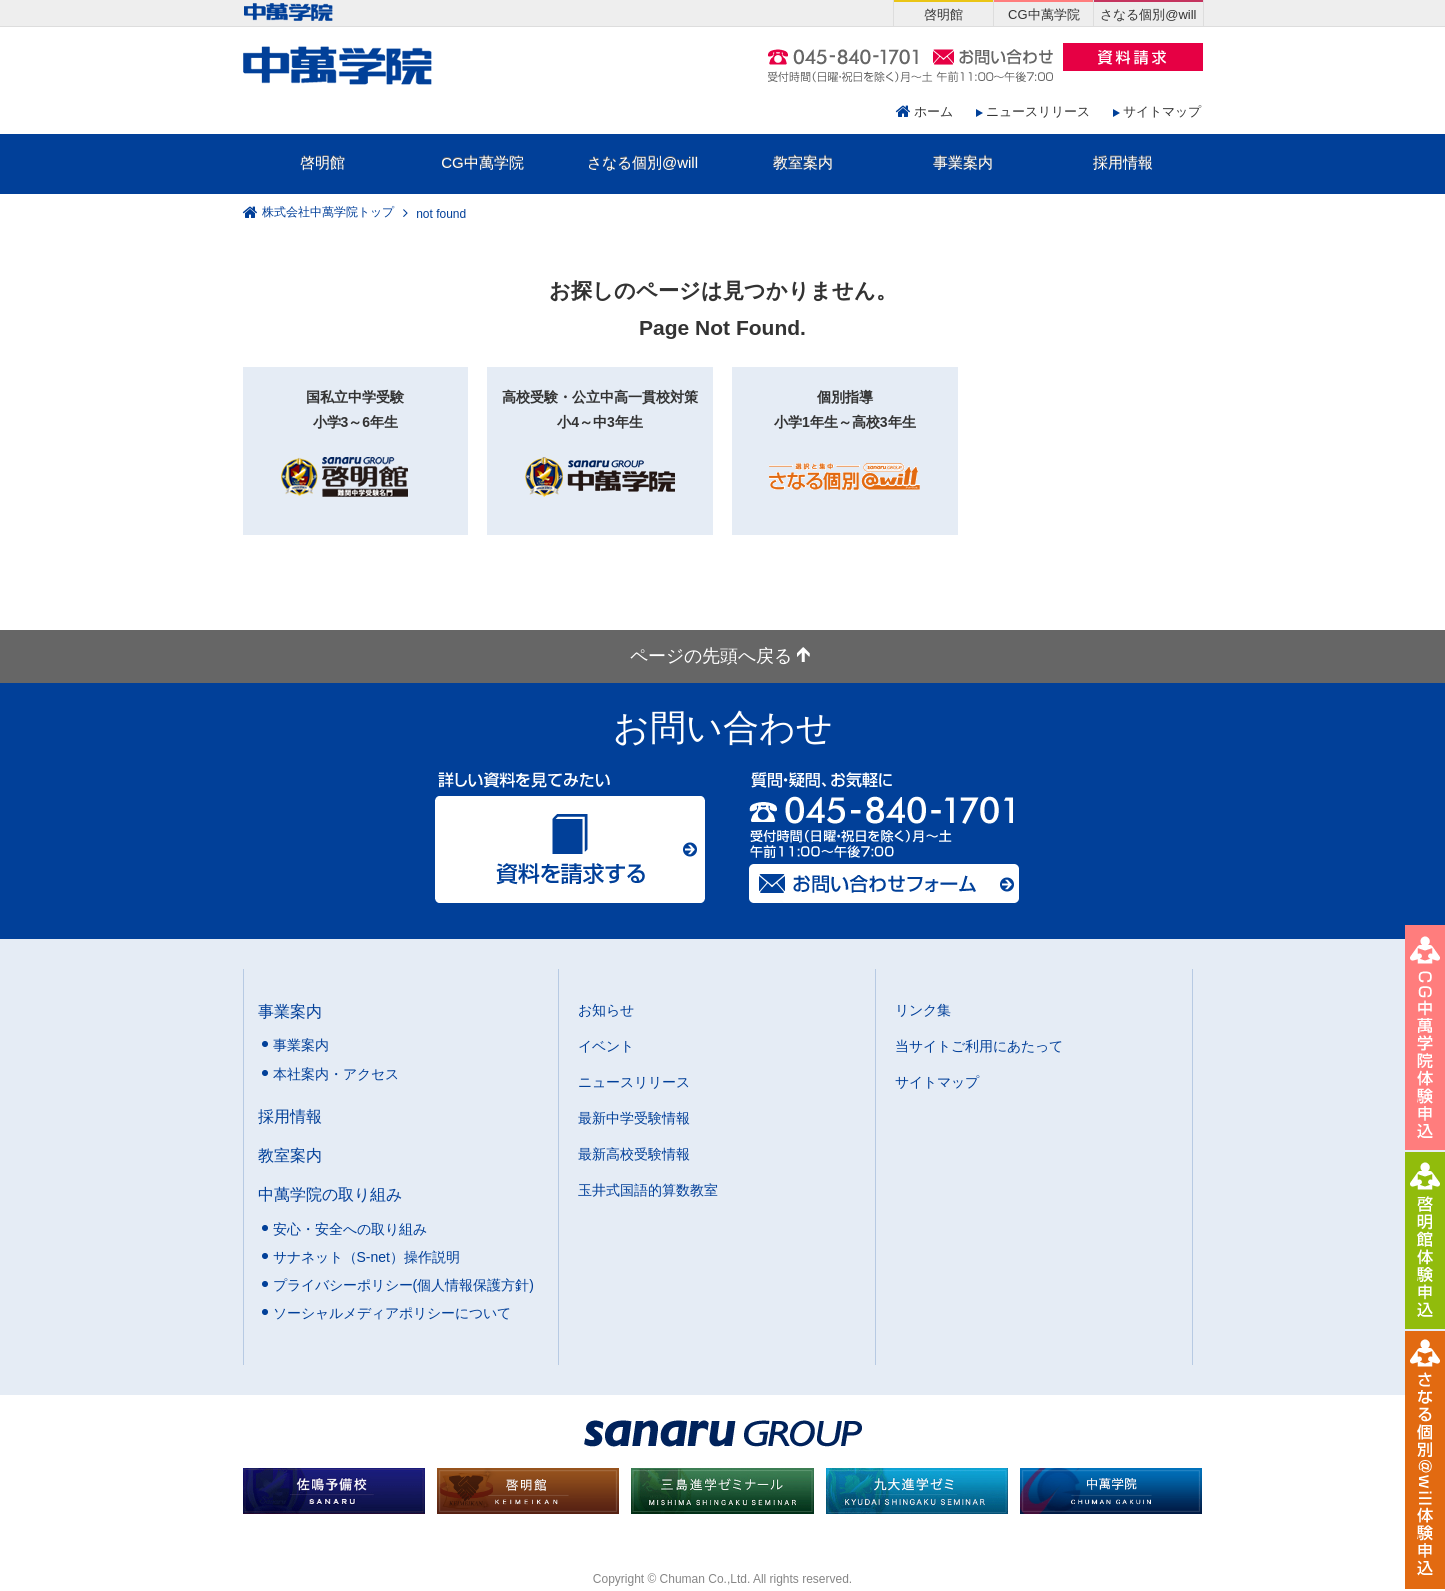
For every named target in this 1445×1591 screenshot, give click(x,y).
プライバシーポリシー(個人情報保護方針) (403, 1285)
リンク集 (923, 1010)
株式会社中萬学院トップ (328, 213)
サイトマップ (1162, 111)
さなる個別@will (642, 162)
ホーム (933, 111)
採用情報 (1123, 162)
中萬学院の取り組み (330, 1194)
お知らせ (606, 1010)
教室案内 (803, 162)
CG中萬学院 (482, 162)
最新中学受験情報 (634, 1118)
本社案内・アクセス (336, 1074)
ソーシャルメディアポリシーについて (392, 1313)
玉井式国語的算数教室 (648, 1190)
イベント (606, 1046)
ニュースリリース (1038, 111)
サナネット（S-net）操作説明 (366, 1257)
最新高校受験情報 (634, 1154)
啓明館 (322, 162)
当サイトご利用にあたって (979, 1046)
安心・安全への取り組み (350, 1229)
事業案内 (963, 162)
